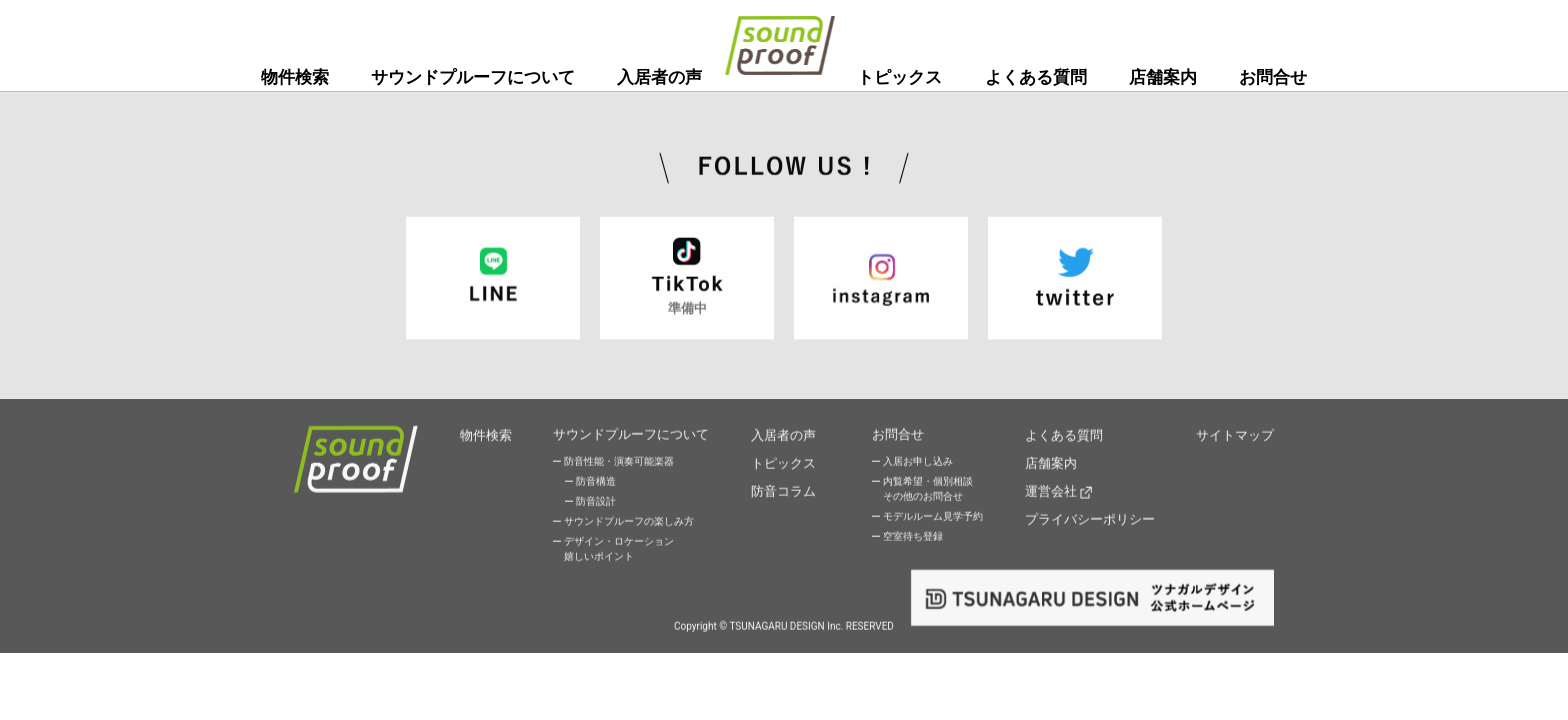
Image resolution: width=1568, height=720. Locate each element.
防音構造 (596, 482)
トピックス (899, 77)
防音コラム (783, 486)
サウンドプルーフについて (473, 77)
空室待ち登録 (913, 537)
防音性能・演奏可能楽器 (619, 462)
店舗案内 (1163, 77)
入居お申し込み (918, 462)
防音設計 (596, 502)
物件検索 (295, 77)
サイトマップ (1235, 434)
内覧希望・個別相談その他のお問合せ (928, 490)
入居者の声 (659, 77)
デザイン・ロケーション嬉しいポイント (619, 550)
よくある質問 (1036, 77)
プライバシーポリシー (1090, 512)
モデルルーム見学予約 (933, 517)
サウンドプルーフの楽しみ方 (629, 522)
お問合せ (1273, 77)
